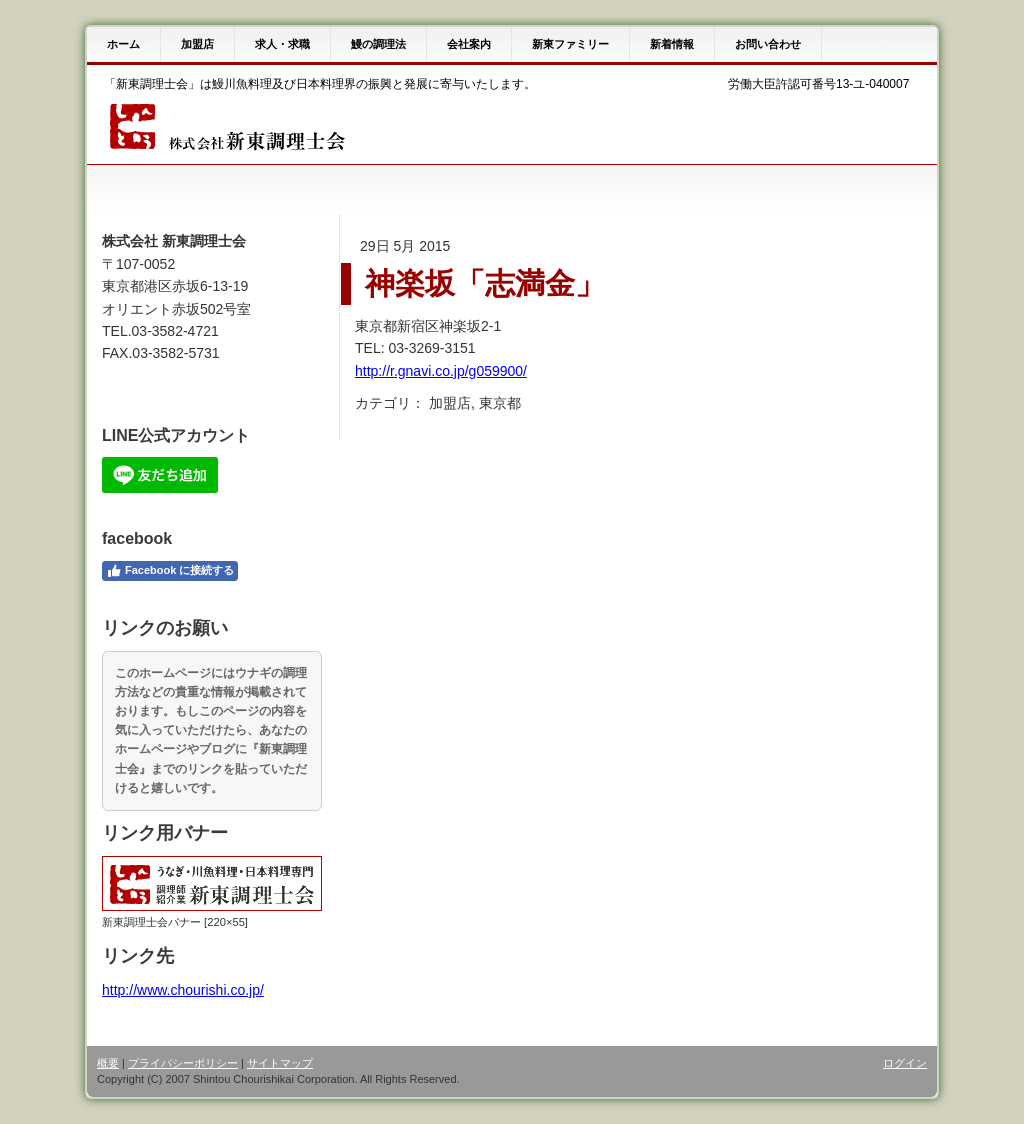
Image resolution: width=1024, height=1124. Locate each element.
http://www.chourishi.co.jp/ (183, 990)
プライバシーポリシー (183, 1063)
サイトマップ (280, 1063)
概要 (108, 1063)
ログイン (905, 1063)
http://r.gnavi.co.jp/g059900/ (441, 371)
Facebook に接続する (170, 571)
